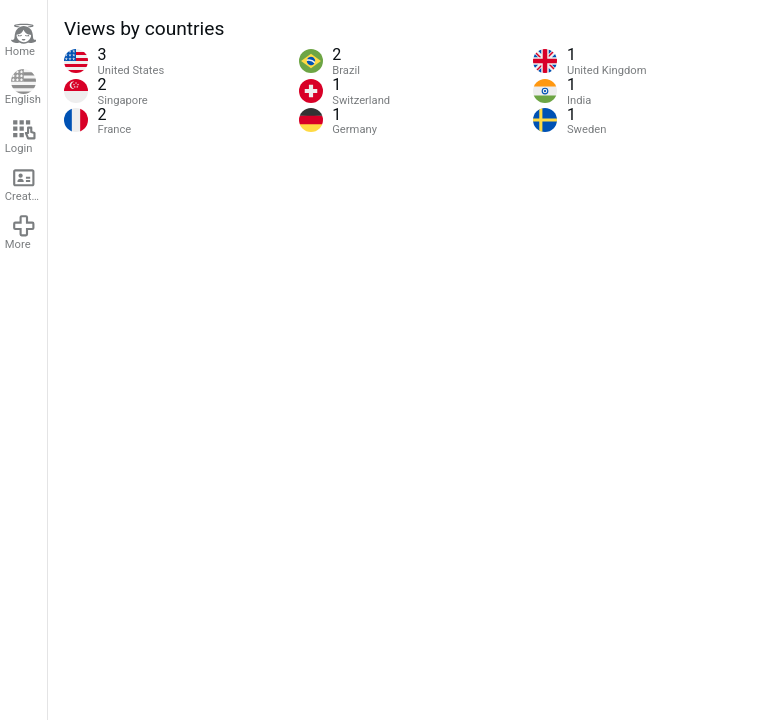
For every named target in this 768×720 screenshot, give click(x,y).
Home (21, 40)
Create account (26, 184)
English (23, 88)
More (21, 232)
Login (21, 136)
